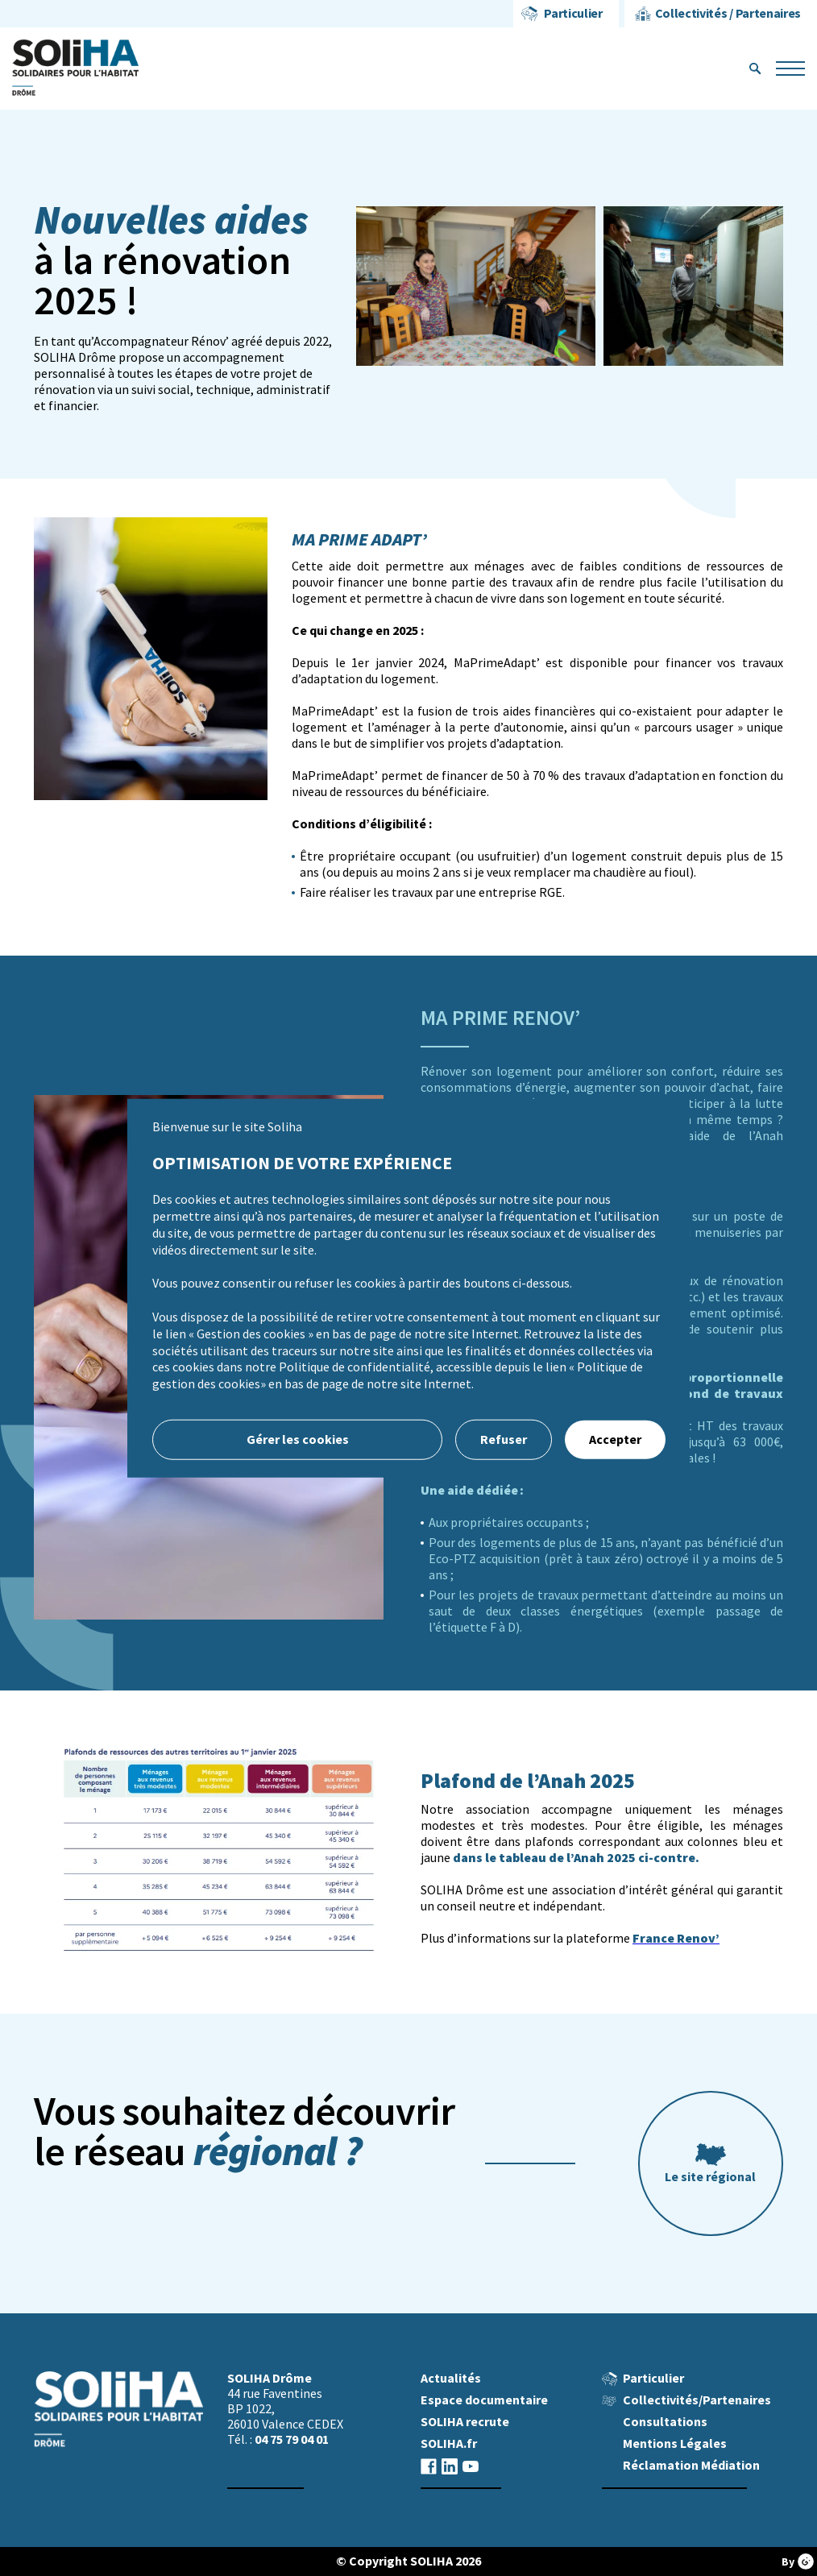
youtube (470, 2466)
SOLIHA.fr (449, 2443)
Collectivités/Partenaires (697, 2399)
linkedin (450, 2466)
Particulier (573, 13)
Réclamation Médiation (691, 2465)
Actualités (451, 2378)
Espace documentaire (484, 2399)
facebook (429, 2466)
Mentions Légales (675, 2443)
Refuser (503, 1439)
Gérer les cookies (298, 1439)
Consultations (665, 2421)
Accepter (615, 1439)
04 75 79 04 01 (292, 2439)
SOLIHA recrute (465, 2421)
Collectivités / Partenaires (728, 13)
